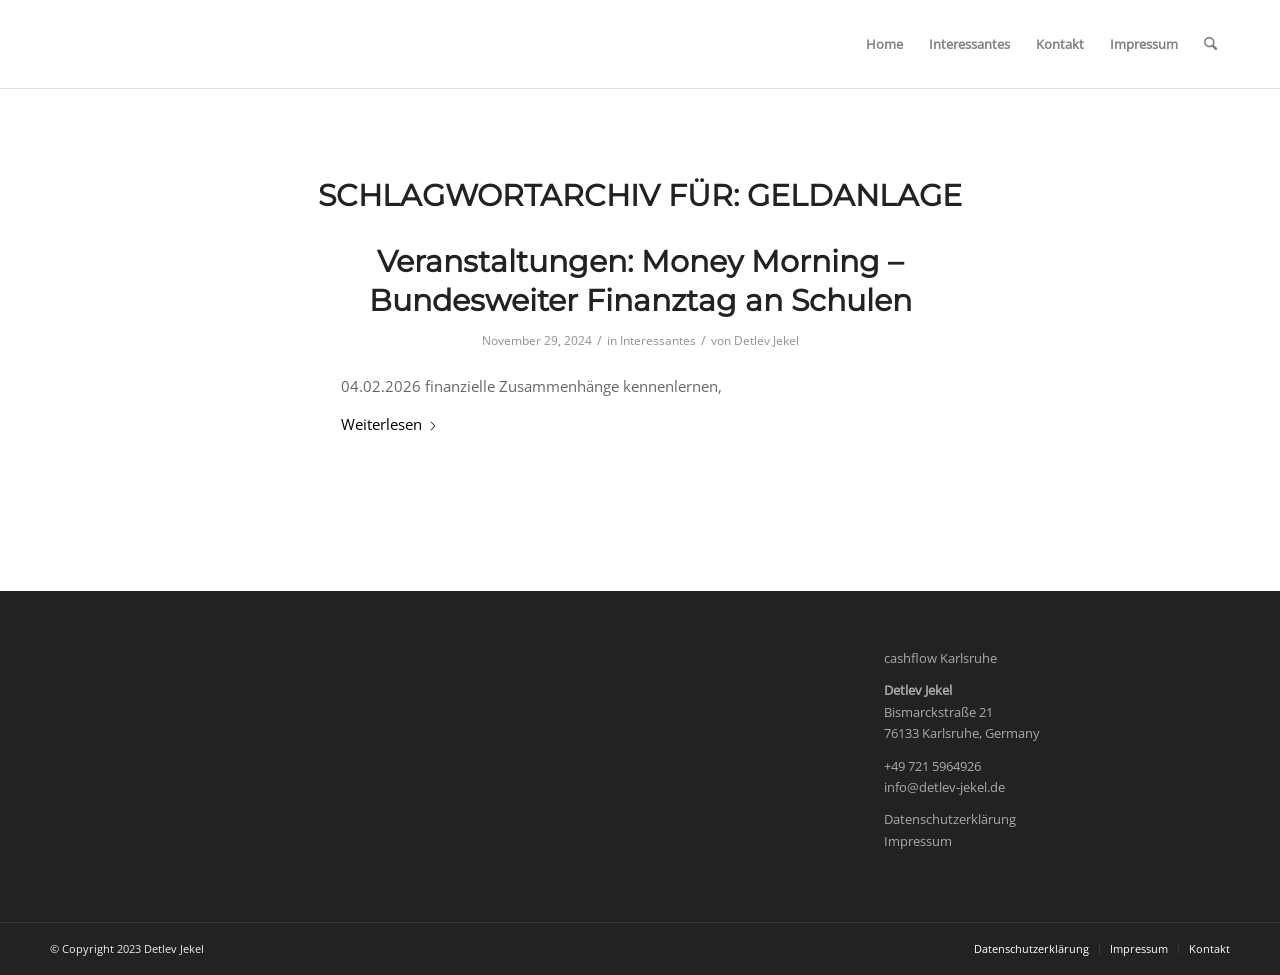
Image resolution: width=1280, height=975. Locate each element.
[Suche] (1210, 44)
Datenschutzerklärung (950, 819)
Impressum (918, 841)
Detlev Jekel (766, 340)
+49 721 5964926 (932, 766)
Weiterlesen (389, 424)
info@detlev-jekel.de (944, 787)
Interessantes (658, 340)
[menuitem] (884, 44)
